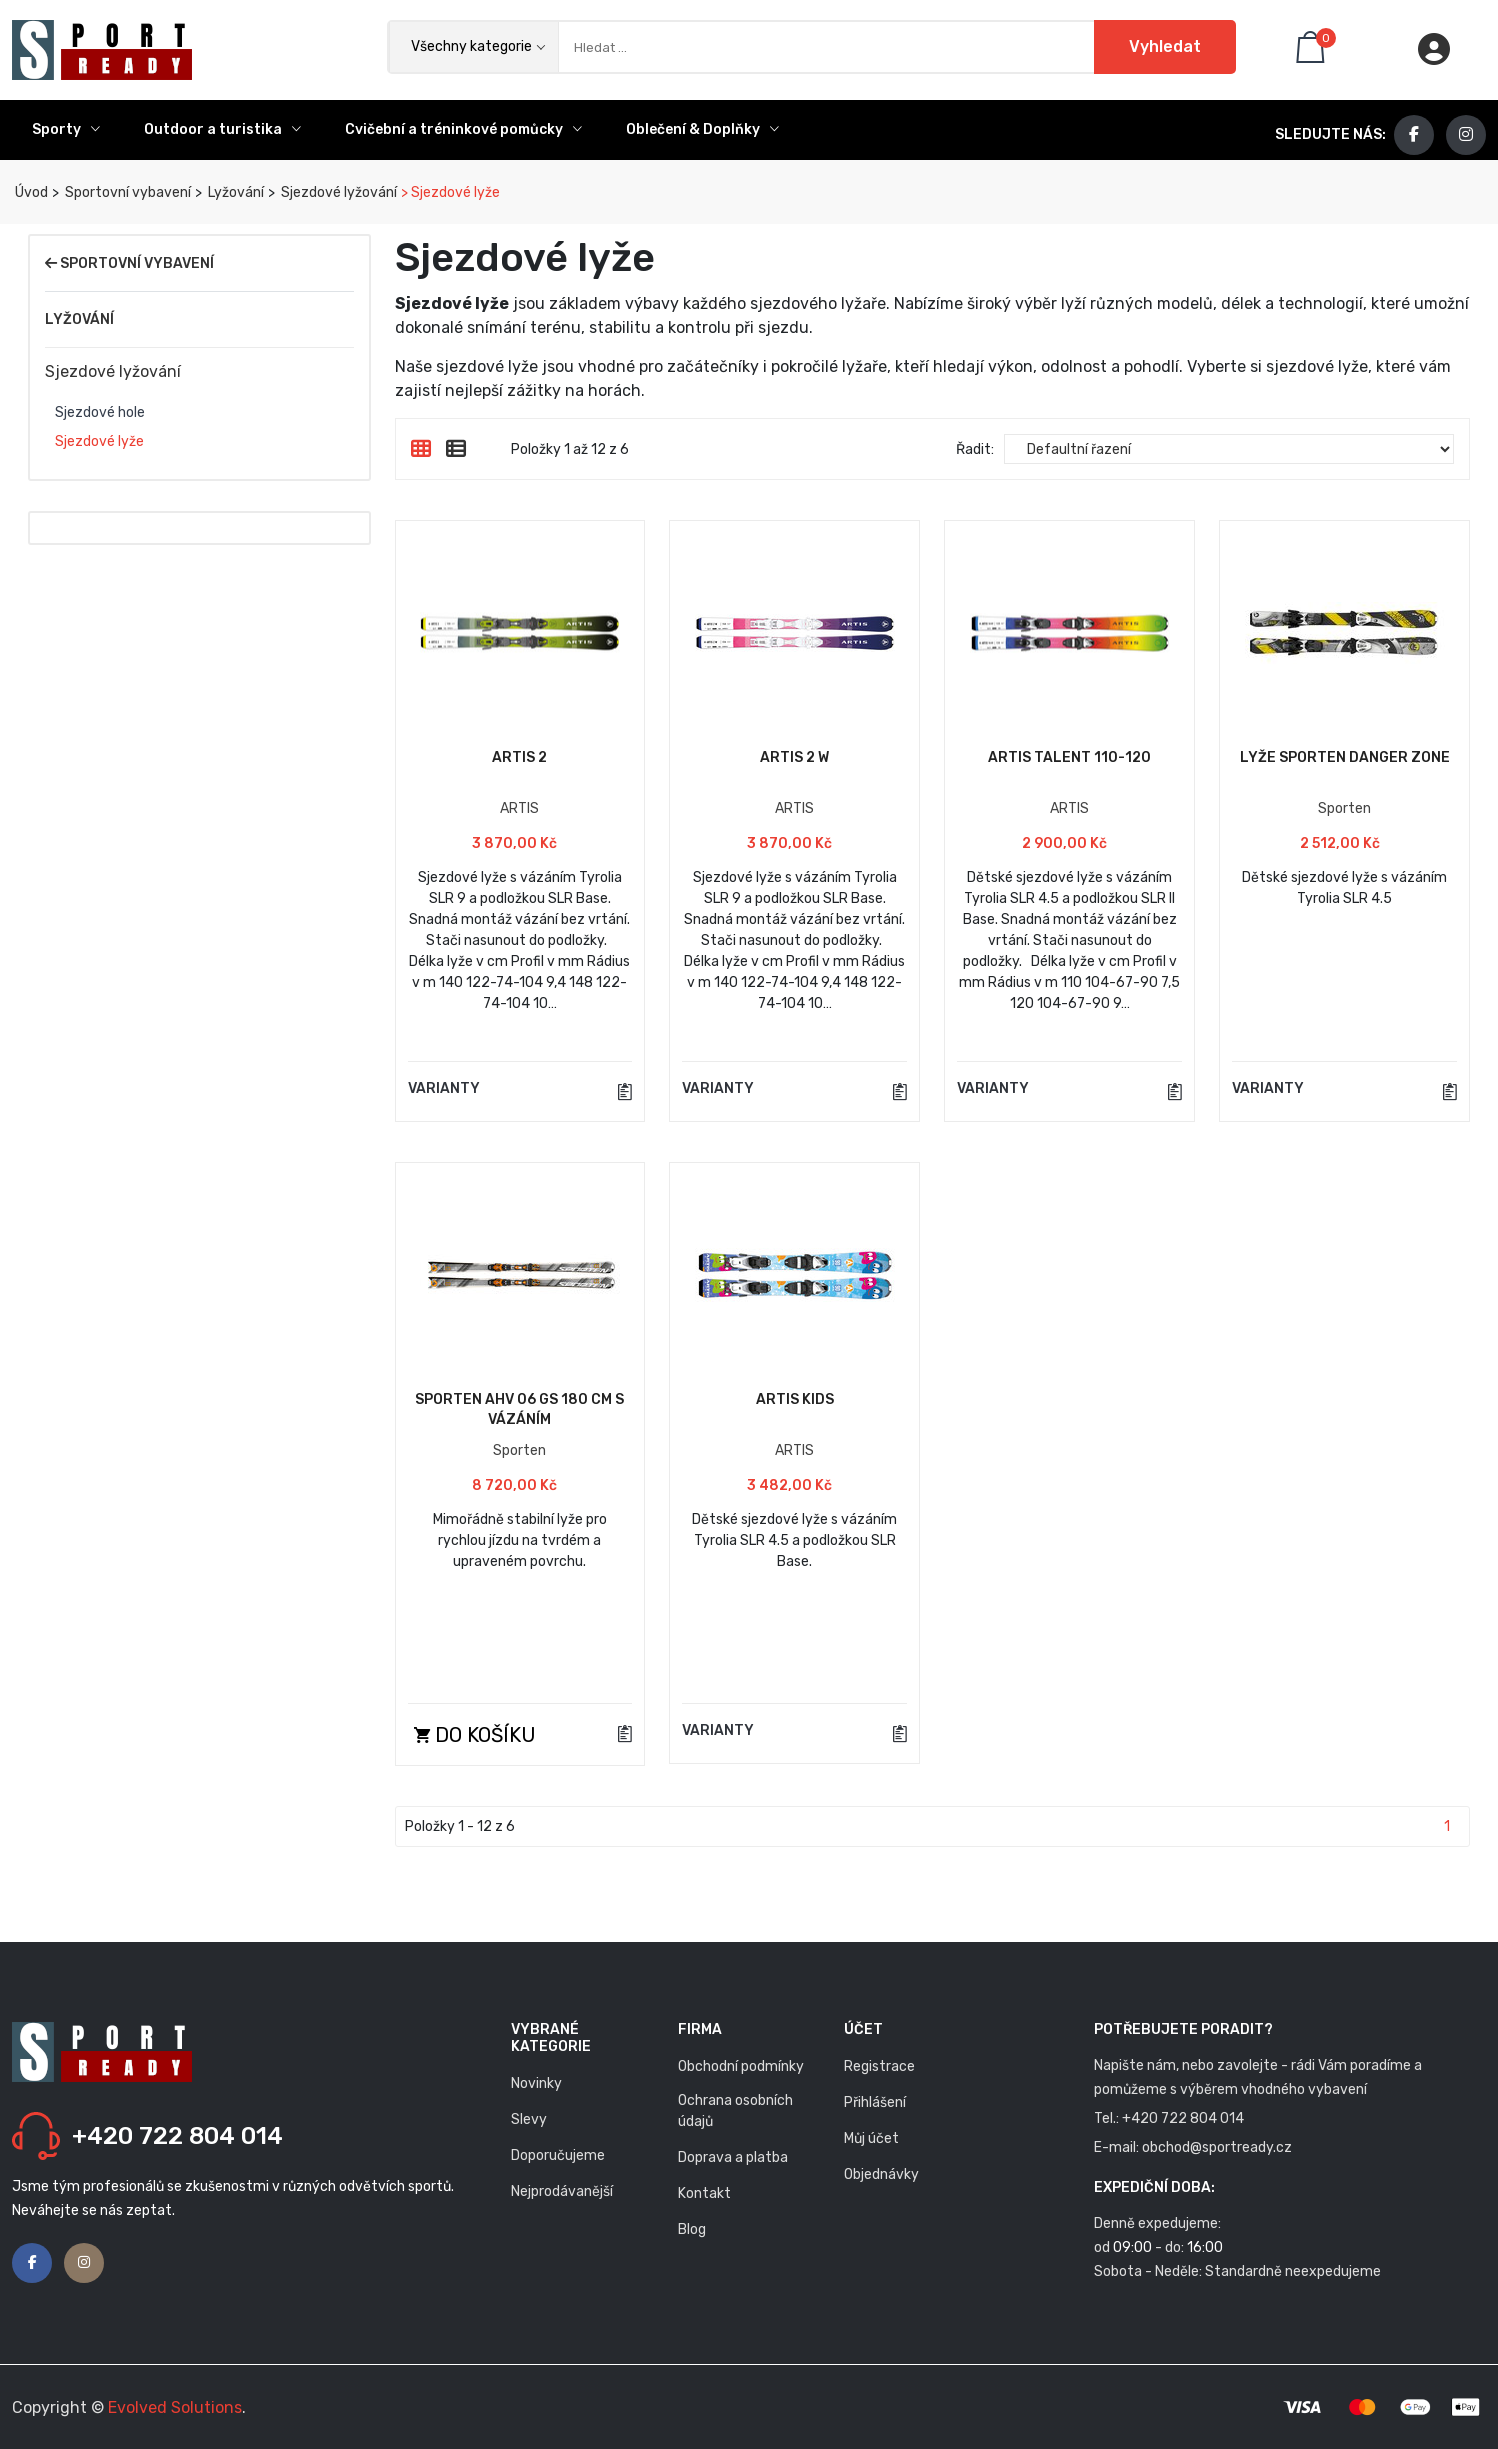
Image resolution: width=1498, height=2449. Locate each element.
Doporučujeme (558, 2155)
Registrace (879, 2066)
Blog (692, 2229)
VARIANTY (444, 1089)
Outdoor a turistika (222, 129)
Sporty (66, 129)
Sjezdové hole (100, 413)
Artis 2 (519, 757)
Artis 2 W (794, 757)
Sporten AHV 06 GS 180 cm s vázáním (519, 1409)
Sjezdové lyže (99, 442)
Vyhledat (1165, 46)
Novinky (536, 2083)
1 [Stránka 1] (1447, 1826)
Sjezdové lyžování (337, 192)
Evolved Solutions (175, 2407)
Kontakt (704, 2193)
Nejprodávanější (562, 2191)
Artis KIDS (795, 1399)
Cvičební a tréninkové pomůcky (463, 129)
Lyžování (234, 192)
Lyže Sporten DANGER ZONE (1345, 757)
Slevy (529, 2119)
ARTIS (519, 808)
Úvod (30, 192)
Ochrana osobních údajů (735, 2111)
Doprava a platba (733, 2157)
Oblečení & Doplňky (702, 129)
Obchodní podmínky (741, 2066)
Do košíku (475, 1735)
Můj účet (871, 2138)
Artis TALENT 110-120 (1069, 757)
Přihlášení (875, 2102)
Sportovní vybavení (126, 192)
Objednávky (881, 2174)
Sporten (1344, 808)
